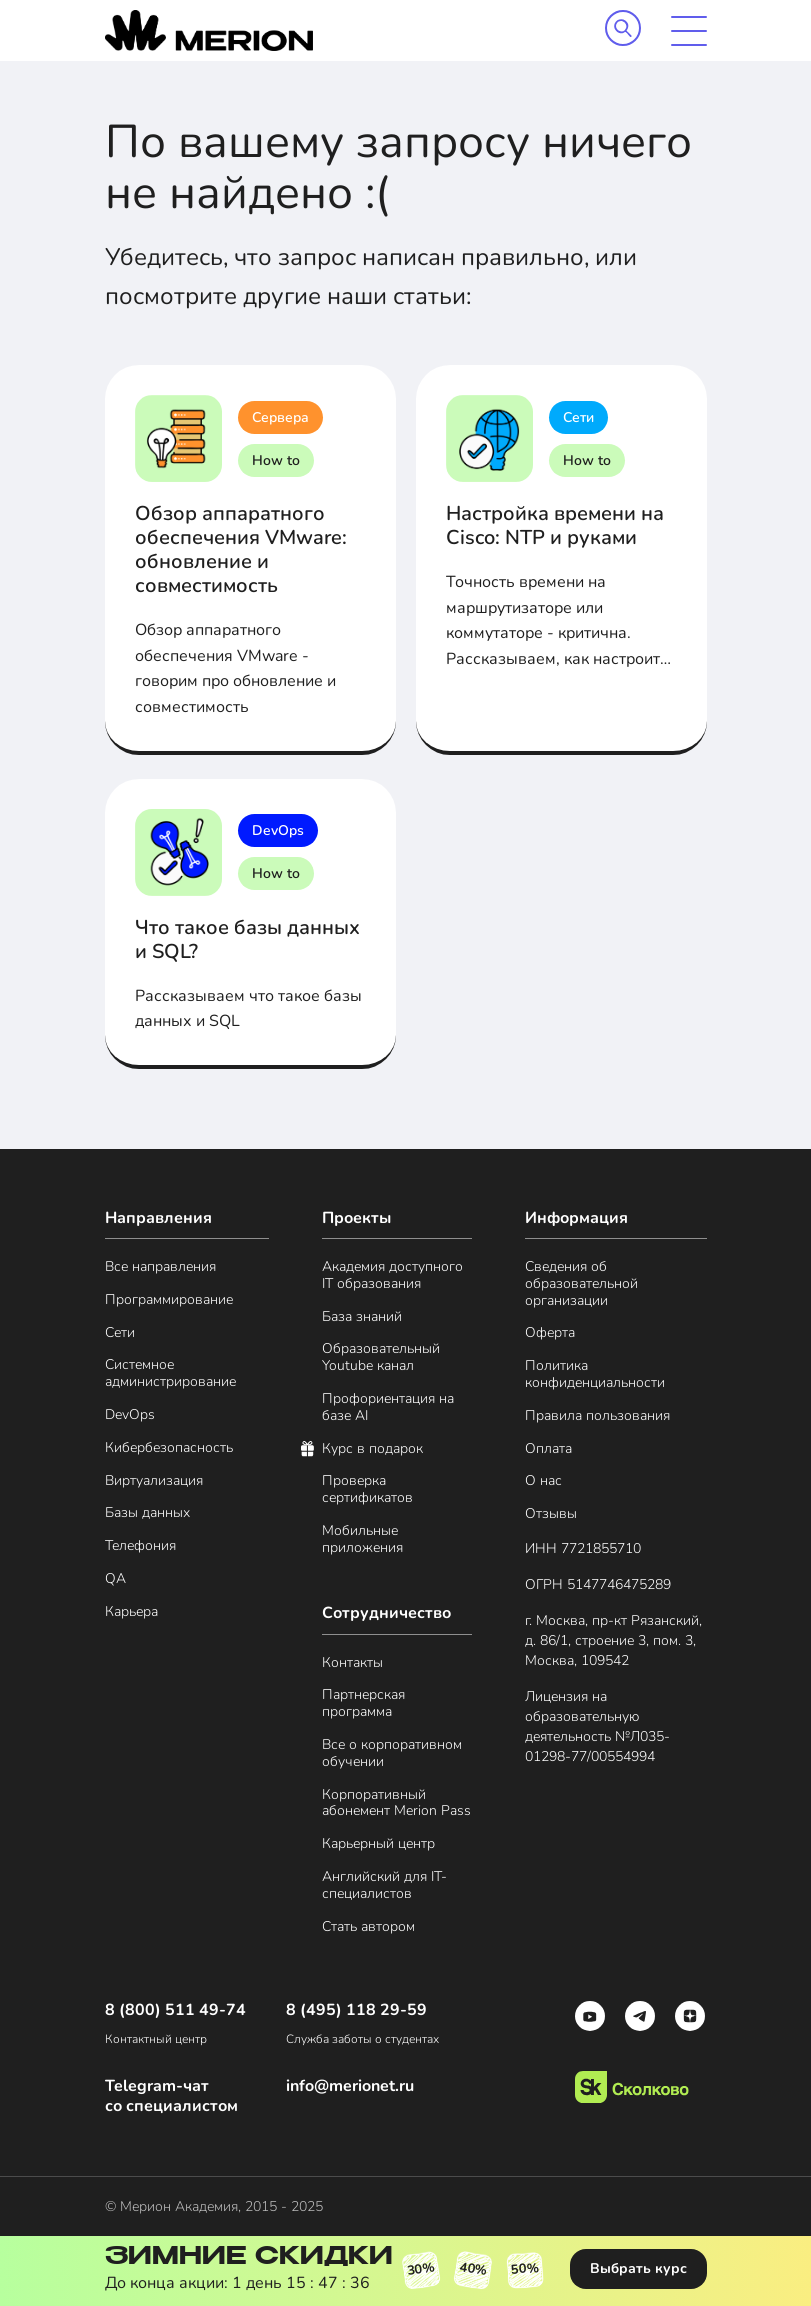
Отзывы (551, 1514)
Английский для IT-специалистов (384, 1886)
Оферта (550, 1333)
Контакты (352, 1663)
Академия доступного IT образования (392, 1276)
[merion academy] (209, 30)
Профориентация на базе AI (388, 1408)
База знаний (362, 1317)
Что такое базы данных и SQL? (247, 939)
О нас (543, 1481)
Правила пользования (597, 1416)
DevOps (278, 830)
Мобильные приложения (362, 1540)
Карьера (131, 1612)
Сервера (280, 417)
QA (115, 1579)
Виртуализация (154, 1481)
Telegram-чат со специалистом (171, 2096)
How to (276, 460)
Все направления (160, 1267)
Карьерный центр (378, 1844)
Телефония (140, 1546)
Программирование (169, 1300)
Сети (578, 417)
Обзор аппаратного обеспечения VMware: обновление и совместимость (241, 549)
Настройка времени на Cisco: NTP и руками (555, 525)
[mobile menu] (689, 31)
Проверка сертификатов (367, 1490)
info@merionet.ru (350, 2086)
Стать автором (368, 1927)
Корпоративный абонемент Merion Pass (396, 1804)
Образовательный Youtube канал (381, 1358)
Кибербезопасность (169, 1448)
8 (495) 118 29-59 (356, 2010)
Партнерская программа (363, 1704)
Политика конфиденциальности (595, 1375)
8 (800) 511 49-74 (175, 2010)
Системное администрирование (170, 1374)
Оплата (548, 1449)
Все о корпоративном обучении (392, 1754)
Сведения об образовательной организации (581, 1284)
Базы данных (147, 1513)
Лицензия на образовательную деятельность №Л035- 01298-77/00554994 (597, 1726)
